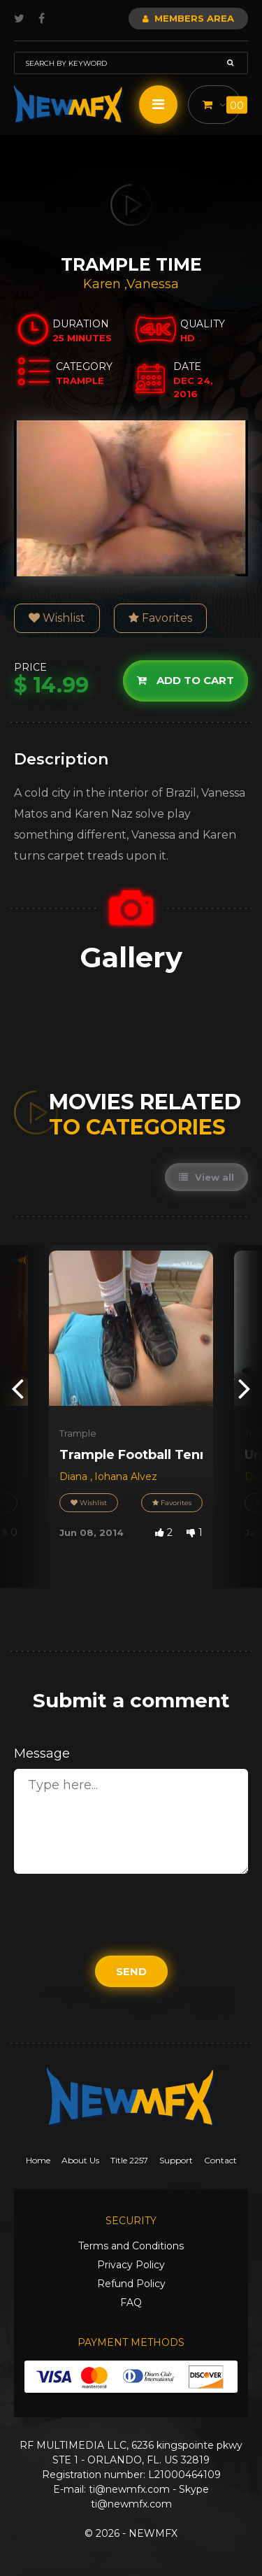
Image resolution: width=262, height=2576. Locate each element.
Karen (103, 284)
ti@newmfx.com (129, 2489)
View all (206, 1177)
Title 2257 (129, 2160)
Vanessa (152, 284)
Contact (220, 2160)
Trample (77, 1433)
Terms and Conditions (131, 2246)
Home (38, 2160)
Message (42, 1753)
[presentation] (17, 1387)
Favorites (160, 618)
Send (131, 1971)
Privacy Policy (131, 2264)
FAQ (131, 2302)
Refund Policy (131, 2283)
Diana (74, 1476)
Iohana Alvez (125, 1476)
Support (176, 2160)
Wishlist (57, 618)
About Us (80, 2160)
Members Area (188, 18)
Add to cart (185, 680)
